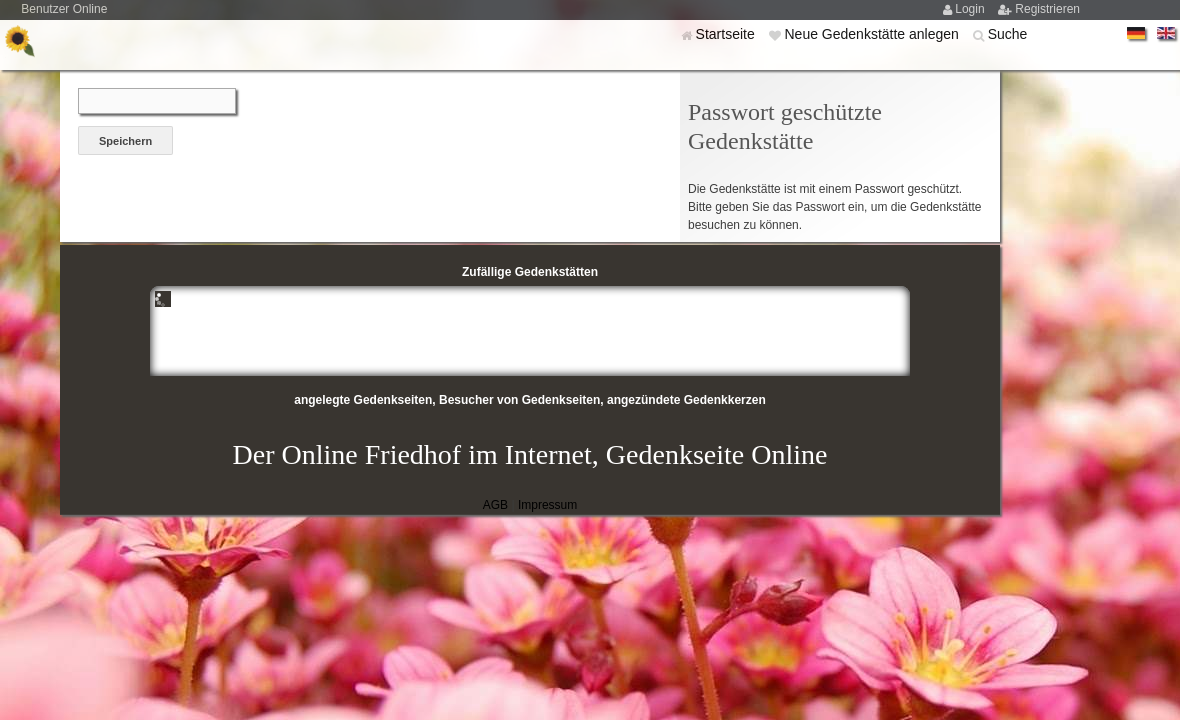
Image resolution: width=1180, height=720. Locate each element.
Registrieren (1047, 9)
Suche (1008, 34)
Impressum (547, 505)
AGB (495, 505)
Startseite (727, 34)
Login (971, 9)
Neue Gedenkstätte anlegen (873, 34)
